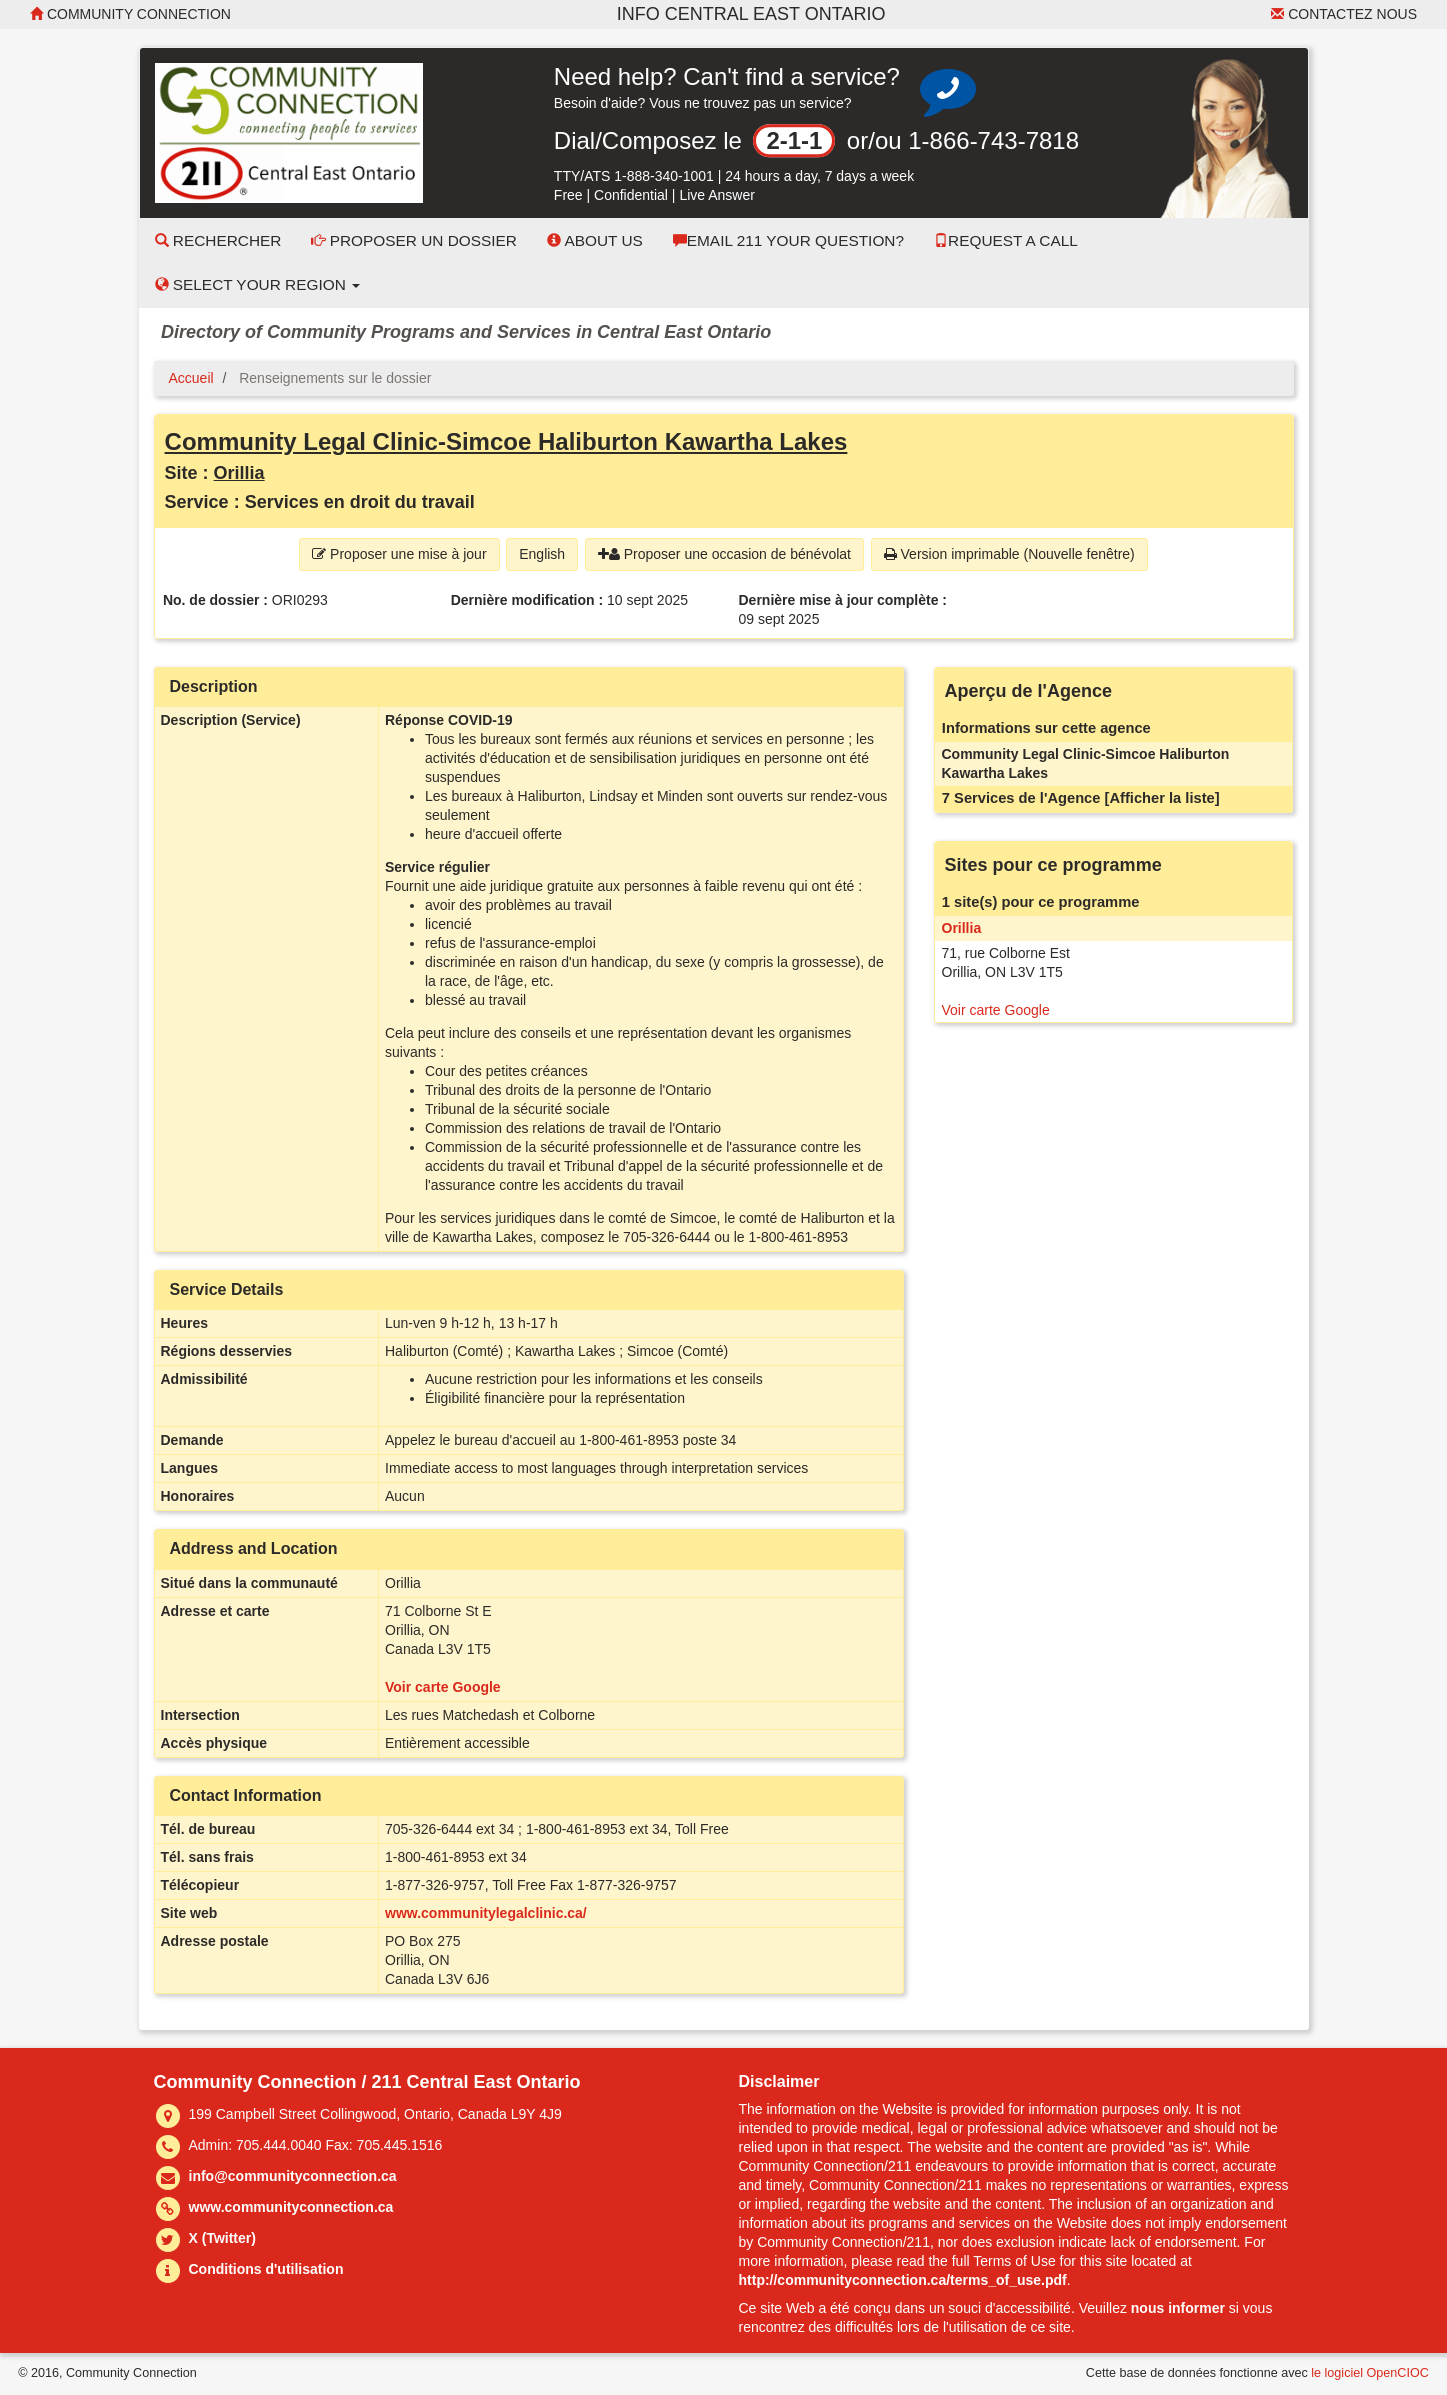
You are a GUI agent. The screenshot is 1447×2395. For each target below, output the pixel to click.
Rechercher (218, 240)
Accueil (191, 378)
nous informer (1178, 2308)
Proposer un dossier (414, 240)
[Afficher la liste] (1162, 798)
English (542, 554)
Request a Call (1006, 240)
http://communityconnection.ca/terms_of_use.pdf (903, 2280)
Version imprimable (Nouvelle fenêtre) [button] (1009, 554)
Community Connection (130, 14)
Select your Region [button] (258, 284)
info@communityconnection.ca (293, 2176)
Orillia (239, 473)
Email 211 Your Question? (788, 240)
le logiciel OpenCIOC (1370, 2373)
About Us (595, 240)
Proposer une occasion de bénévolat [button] (724, 554)
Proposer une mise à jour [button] (399, 554)
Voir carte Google (443, 1687)
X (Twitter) (222, 2238)
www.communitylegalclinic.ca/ (486, 1913)
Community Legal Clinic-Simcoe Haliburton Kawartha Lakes (506, 441)
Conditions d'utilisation (266, 2269)
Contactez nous (1344, 14)
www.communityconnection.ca (291, 2207)
